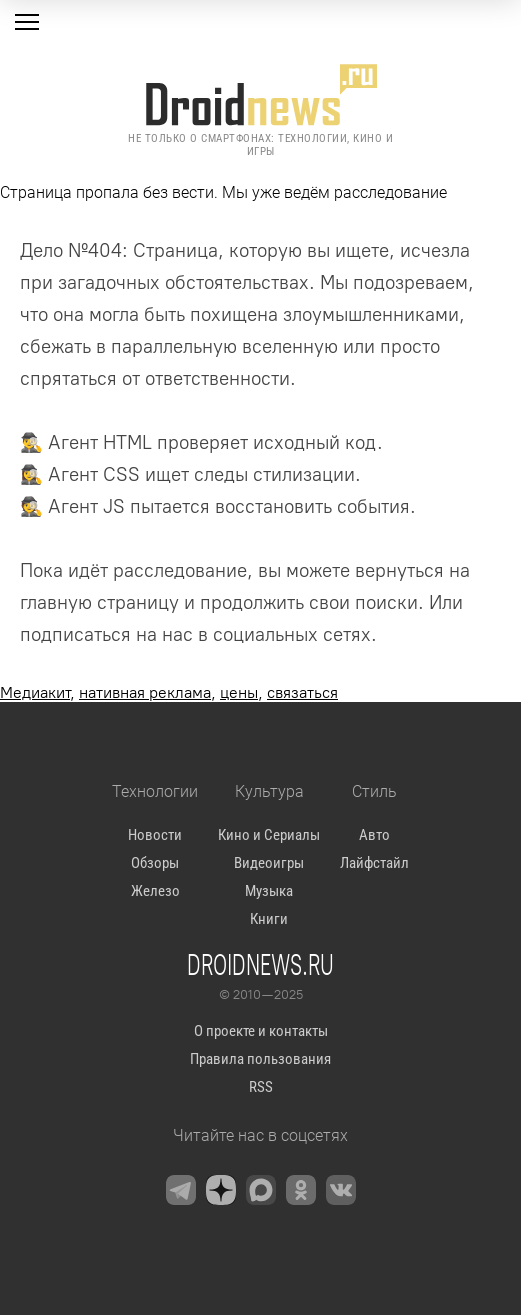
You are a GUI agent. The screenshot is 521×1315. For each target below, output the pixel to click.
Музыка (269, 891)
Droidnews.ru (260, 964)
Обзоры (155, 863)
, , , (169, 692)
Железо (155, 891)
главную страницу (99, 602)
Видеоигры (269, 863)
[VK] (341, 1190)
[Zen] (221, 1190)
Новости (155, 835)
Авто (374, 835)
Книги (269, 919)
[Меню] (27, 22)
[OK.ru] (301, 1190)
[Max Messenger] (261, 1190)
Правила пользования (260, 1059)
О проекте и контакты (261, 1031)
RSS (261, 1087)
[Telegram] (181, 1190)
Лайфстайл (374, 863)
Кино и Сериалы (269, 835)
